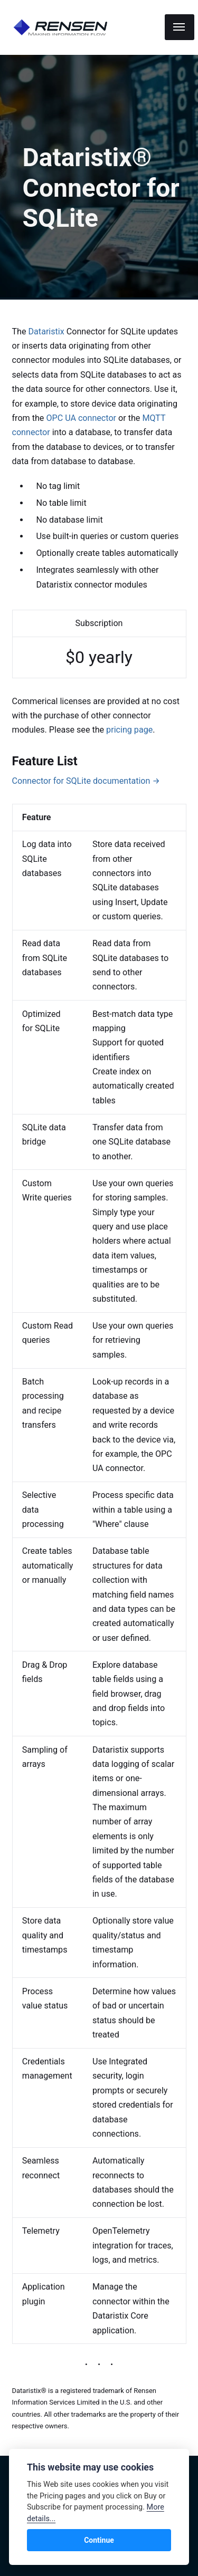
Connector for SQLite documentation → (86, 781)
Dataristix (48, 331)
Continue (99, 2540)
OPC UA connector (82, 418)
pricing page (128, 730)
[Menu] (179, 27)
